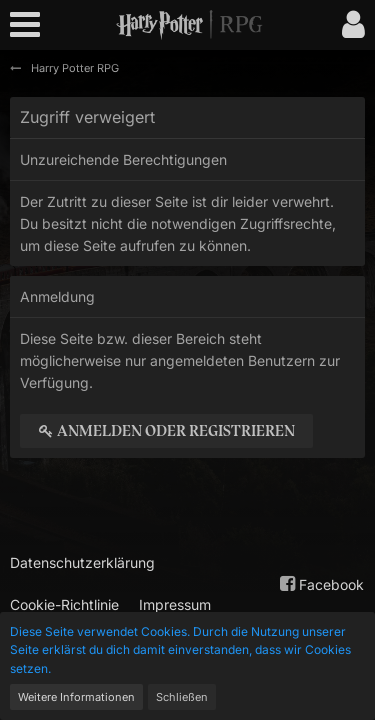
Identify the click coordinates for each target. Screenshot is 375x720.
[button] (30, 25)
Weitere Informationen (76, 697)
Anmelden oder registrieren (166, 431)
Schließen (182, 697)
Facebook (319, 584)
